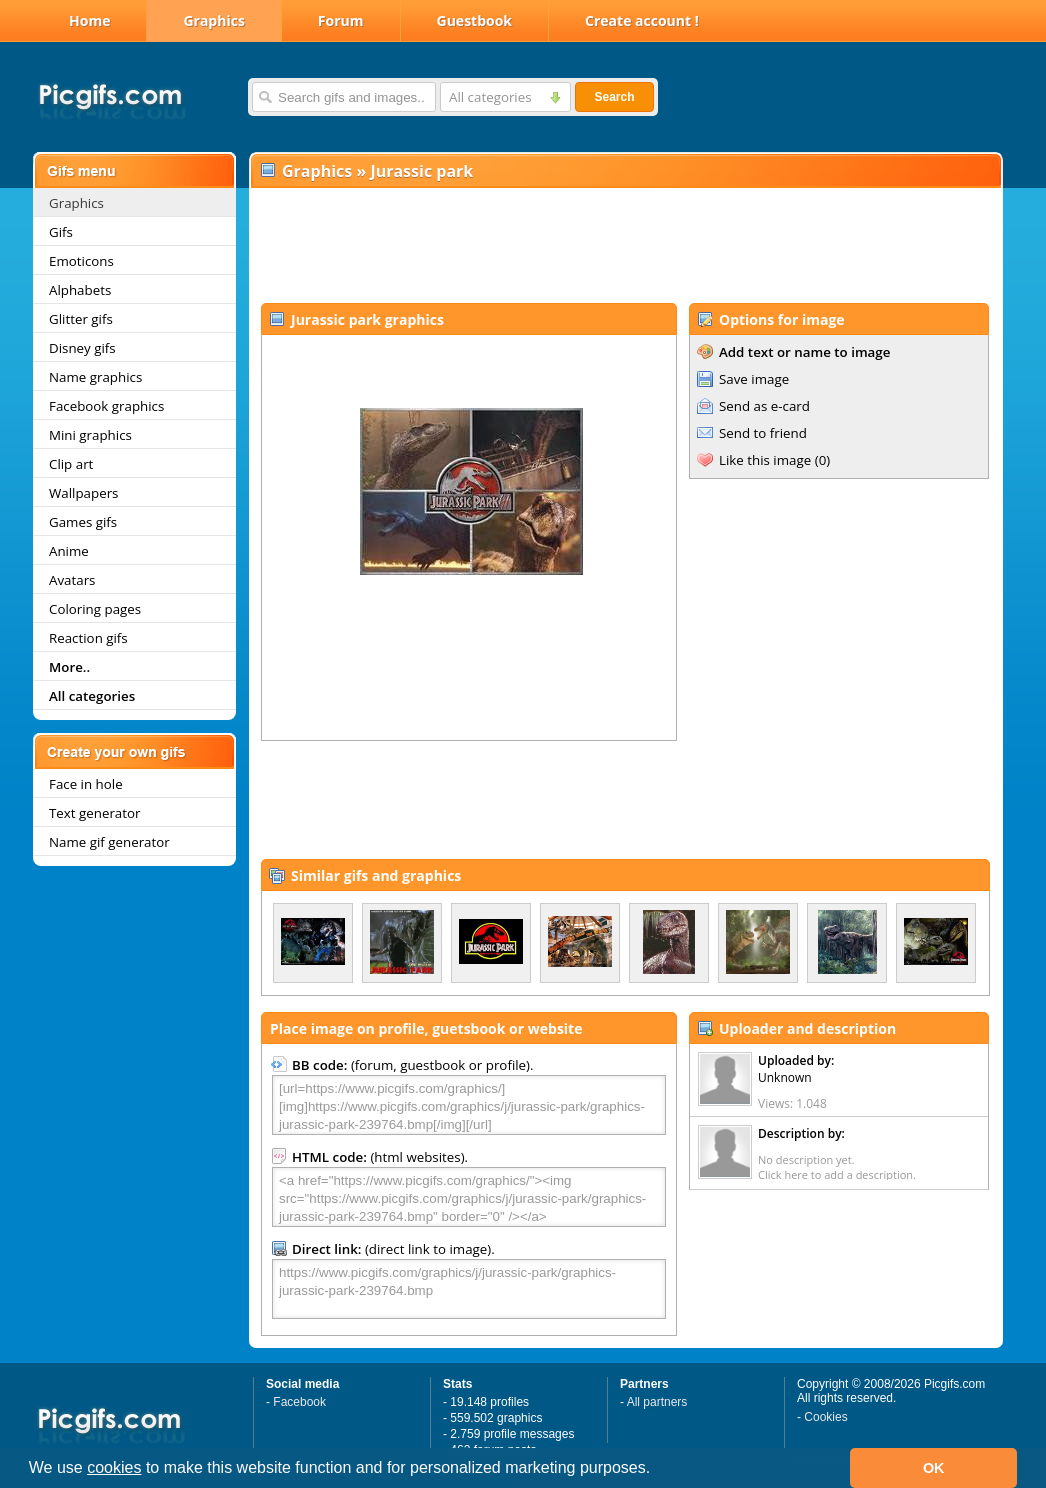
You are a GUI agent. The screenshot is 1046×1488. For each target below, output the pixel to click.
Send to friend (763, 433)
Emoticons (81, 261)
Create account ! (642, 20)
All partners (657, 1402)
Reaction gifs (88, 638)
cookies (114, 1467)
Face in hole (86, 784)
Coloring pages (95, 609)
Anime (69, 551)
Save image (754, 379)
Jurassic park (421, 171)
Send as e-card (764, 406)
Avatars (72, 580)
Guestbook (475, 20)
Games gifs (83, 522)
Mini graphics (90, 435)
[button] (658, 1470)
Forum (341, 20)
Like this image (765, 460)
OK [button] (934, 1468)
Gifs (61, 232)
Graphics (213, 20)
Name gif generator (109, 842)
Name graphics (95, 377)
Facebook (299, 1402)
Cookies (825, 1417)
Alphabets (80, 290)
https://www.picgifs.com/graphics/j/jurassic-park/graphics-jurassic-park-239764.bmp (469, 1289)
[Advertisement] (625, 246)
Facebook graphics (106, 406)
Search (614, 97)
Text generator (94, 813)
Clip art (71, 464)
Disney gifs (82, 348)
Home (89, 20)
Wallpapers (83, 493)
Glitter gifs (81, 319)
